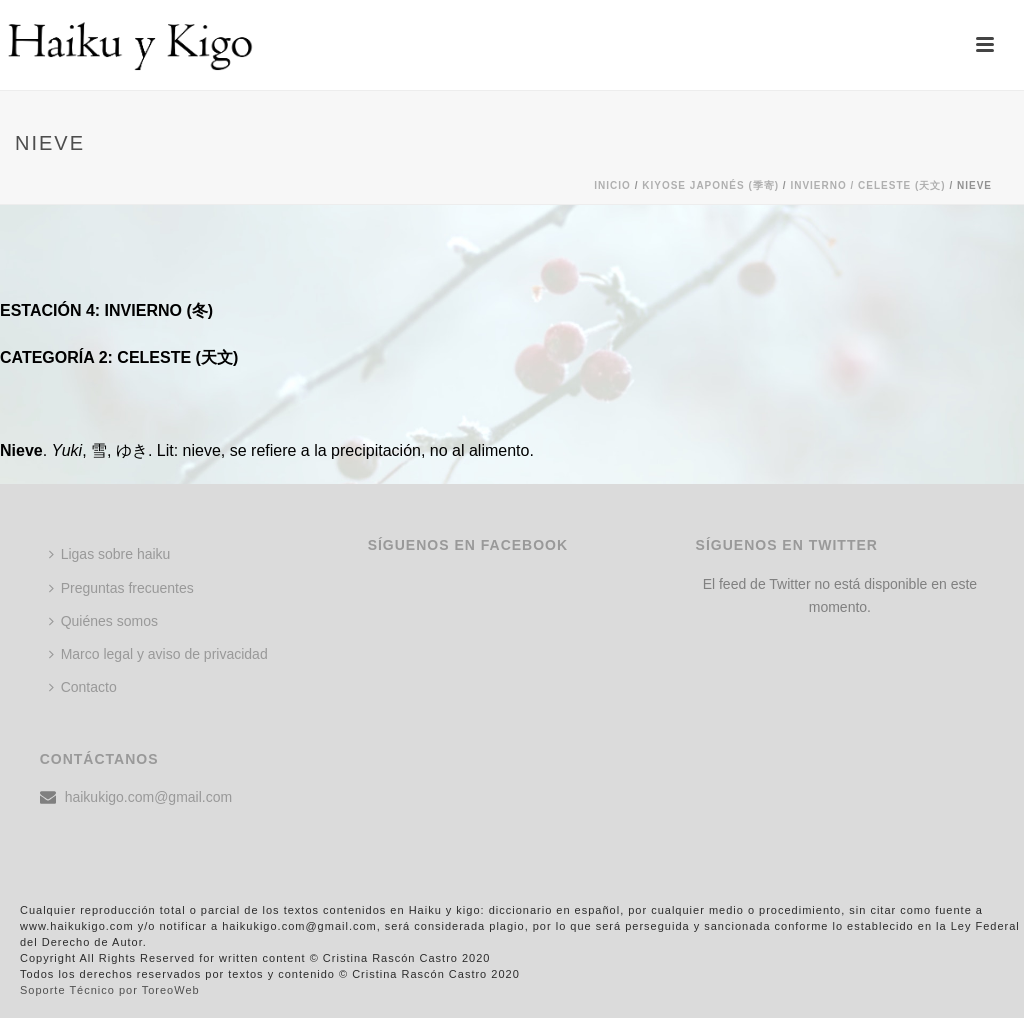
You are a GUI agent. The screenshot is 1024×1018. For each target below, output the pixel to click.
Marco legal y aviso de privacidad (158, 654)
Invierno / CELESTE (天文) (867, 185)
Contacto (83, 687)
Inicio (612, 185)
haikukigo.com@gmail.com (149, 797)
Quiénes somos (103, 621)
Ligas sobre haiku (110, 554)
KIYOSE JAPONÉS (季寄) (710, 185)
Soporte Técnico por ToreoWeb (110, 990)
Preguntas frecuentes (121, 588)
